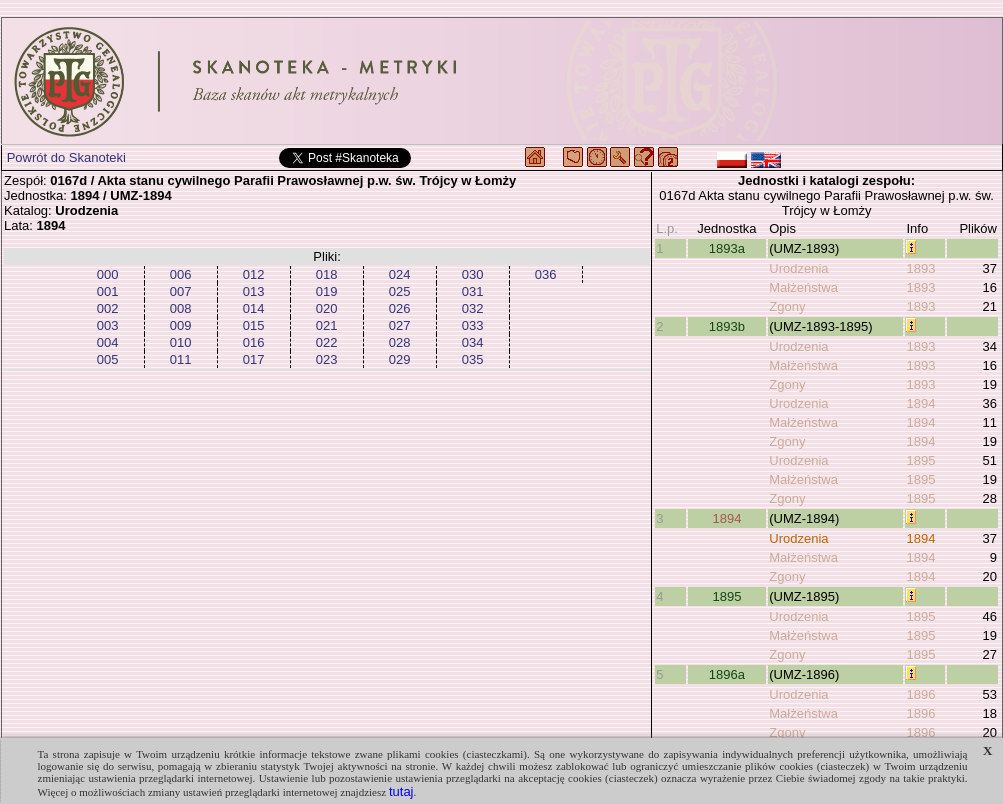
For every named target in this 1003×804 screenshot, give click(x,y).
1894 (920, 403)
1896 (920, 694)
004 (108, 342)
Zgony (787, 306)
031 (473, 291)
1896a (727, 674)
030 (473, 274)
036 (546, 274)
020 (327, 308)
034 (473, 342)
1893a (727, 248)
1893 (920, 268)
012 (254, 274)
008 (181, 308)
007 (181, 291)
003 (108, 325)
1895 (920, 460)
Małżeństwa (803, 287)
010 (181, 342)
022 (327, 342)
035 (473, 359)
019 (327, 291)
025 (400, 291)
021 (327, 325)
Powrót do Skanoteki (66, 157)
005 (108, 359)
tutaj (401, 791)
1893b (727, 326)
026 (400, 308)
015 (254, 325)
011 (181, 359)
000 (108, 274)
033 (473, 325)
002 (108, 308)
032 (473, 308)
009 (181, 325)
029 (400, 359)
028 (400, 342)
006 (181, 274)
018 (327, 274)
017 (254, 359)
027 (400, 325)
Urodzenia (798, 268)
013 (254, 291)
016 (254, 342)
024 (400, 274)
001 (108, 291)
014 (254, 308)
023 (327, 359)
